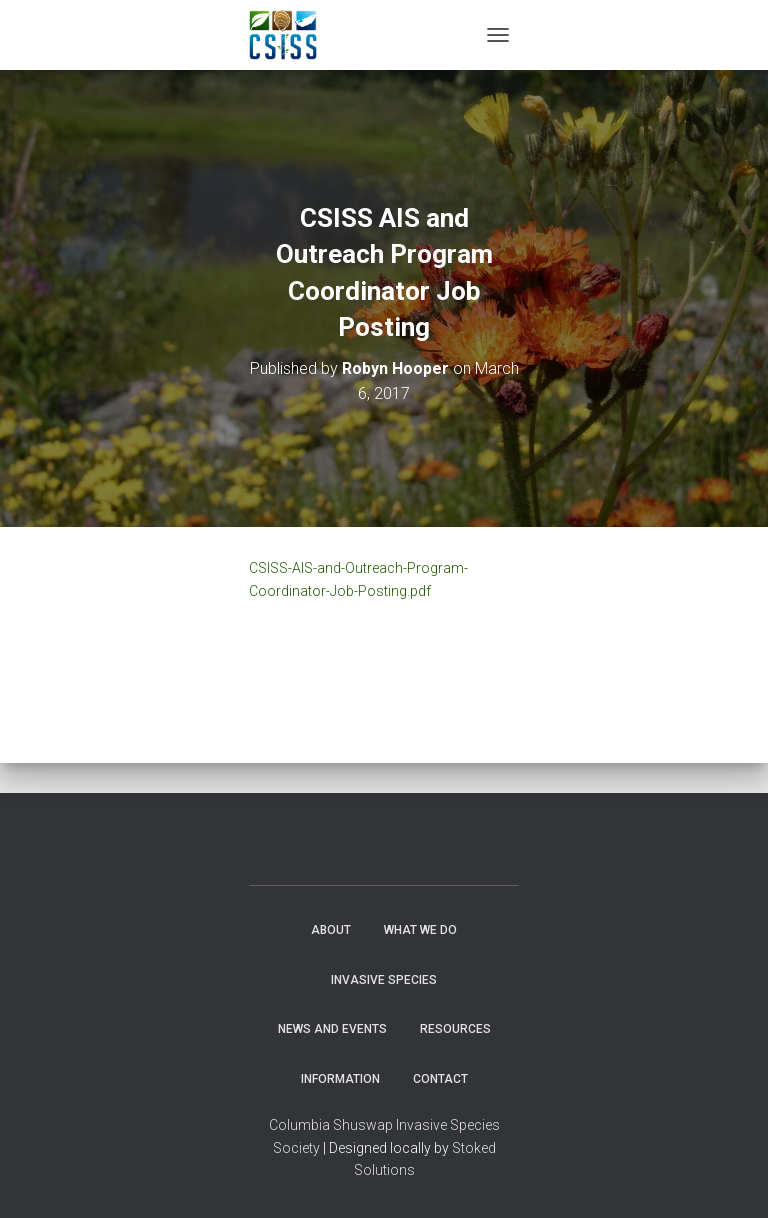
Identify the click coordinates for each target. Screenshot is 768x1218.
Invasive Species (384, 980)
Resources (455, 1029)
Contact (440, 1079)
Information (340, 1079)
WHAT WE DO (420, 930)
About (331, 930)
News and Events (332, 1029)
